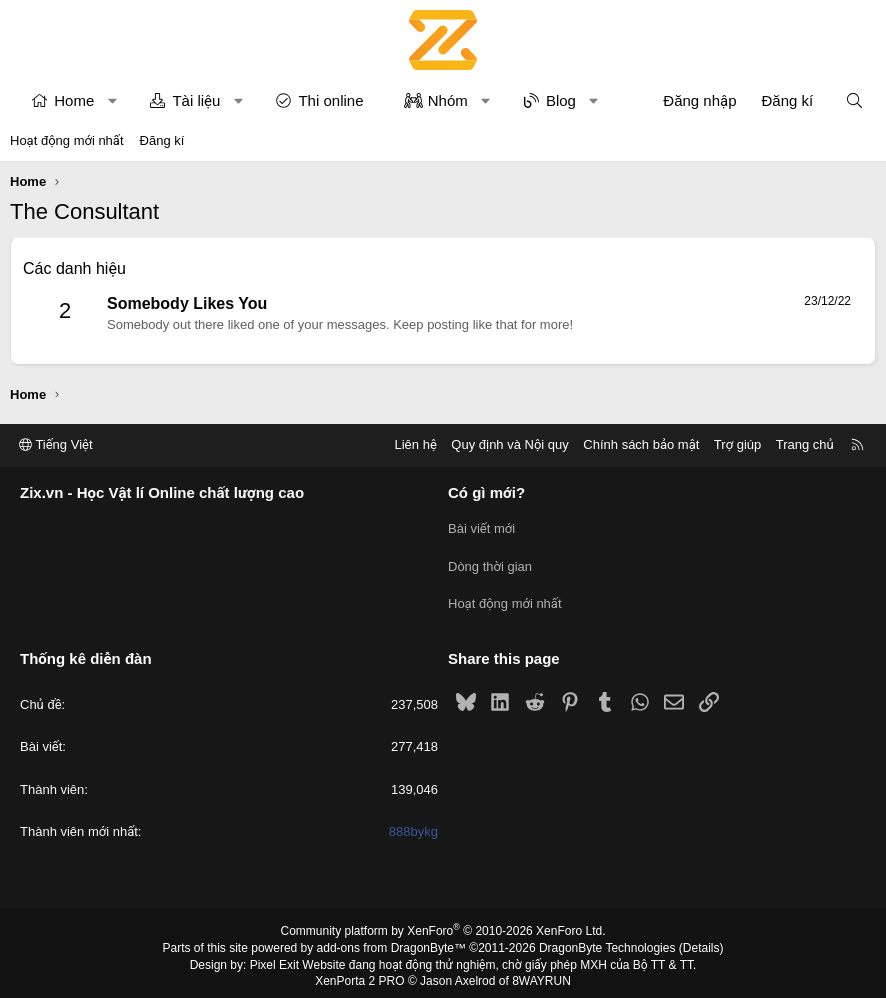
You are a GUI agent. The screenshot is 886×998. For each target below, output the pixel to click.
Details (701, 941)
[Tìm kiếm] (854, 100)
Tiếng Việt (56, 444)
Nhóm (448, 100)
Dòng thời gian (490, 562)
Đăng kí (162, 140)
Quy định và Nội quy (510, 444)
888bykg (413, 824)
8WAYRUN (541, 975)
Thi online (330, 100)
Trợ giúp (737, 444)
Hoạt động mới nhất (67, 140)
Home (74, 100)
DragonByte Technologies (607, 941)
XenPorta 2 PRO (359, 975)
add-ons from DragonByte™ (391, 941)
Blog (561, 100)
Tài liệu (196, 100)
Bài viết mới (481, 526)
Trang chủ (805, 444)
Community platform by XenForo (443, 924)
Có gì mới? (486, 492)
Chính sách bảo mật (641, 444)
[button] (112, 100)
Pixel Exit (274, 958)
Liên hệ (415, 444)
